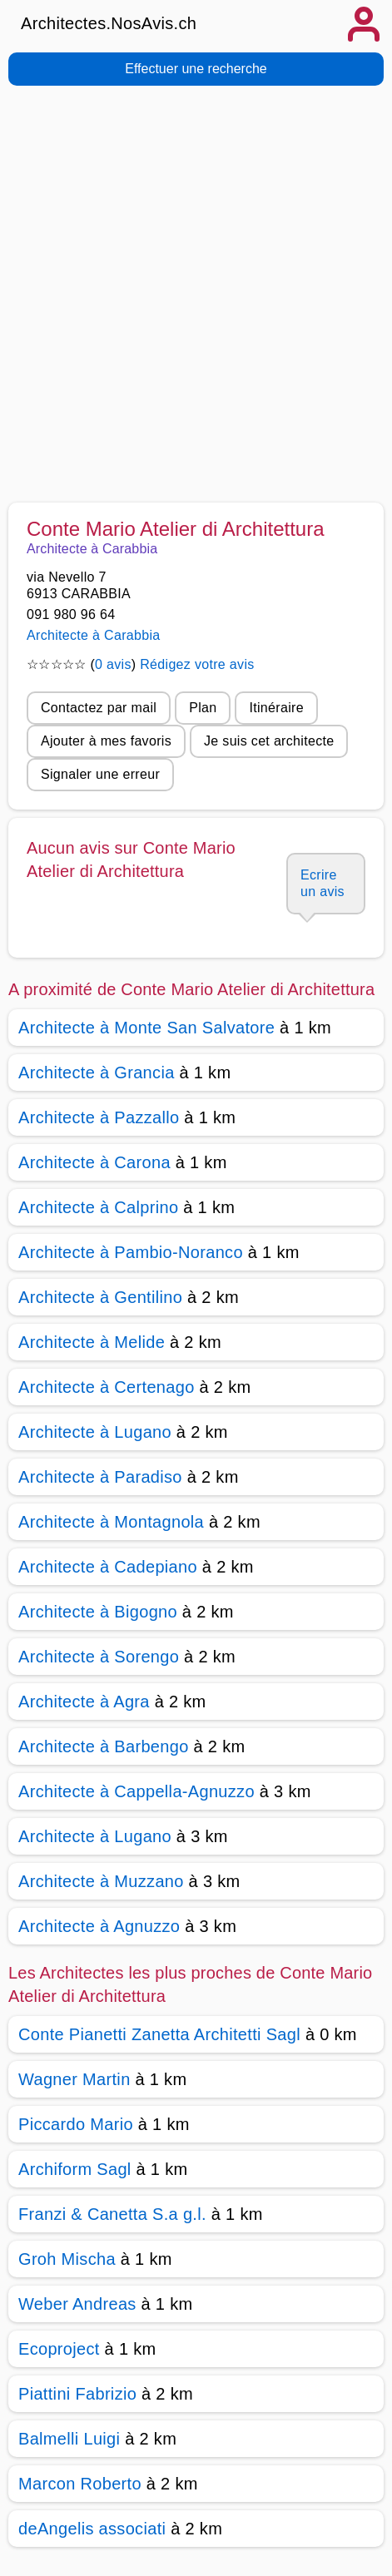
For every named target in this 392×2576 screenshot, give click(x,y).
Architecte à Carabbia (94, 635)
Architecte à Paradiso (100, 1477)
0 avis (113, 664)
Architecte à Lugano (94, 1432)
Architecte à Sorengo (98, 1656)
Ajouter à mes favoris (106, 741)
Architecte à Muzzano (101, 1881)
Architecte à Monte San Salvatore (146, 1027)
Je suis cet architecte (269, 741)
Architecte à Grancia (96, 1072)
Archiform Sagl (74, 2169)
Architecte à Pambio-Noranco (130, 1252)
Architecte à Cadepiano (107, 1567)
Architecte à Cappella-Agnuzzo (136, 1791)
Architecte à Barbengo (103, 1746)
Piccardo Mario (75, 2124)
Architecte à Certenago (106, 1387)
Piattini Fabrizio (77, 2394)
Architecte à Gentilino (100, 1297)
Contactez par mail (98, 708)
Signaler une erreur (100, 774)
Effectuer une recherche (195, 69)
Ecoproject (59, 2349)
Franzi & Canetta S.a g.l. (112, 2214)
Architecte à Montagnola (111, 1522)
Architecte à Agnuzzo (99, 1926)
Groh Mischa (67, 2259)
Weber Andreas (77, 2304)
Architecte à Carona (94, 1162)
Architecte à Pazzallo (98, 1117)
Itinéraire (276, 708)
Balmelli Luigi (69, 2439)
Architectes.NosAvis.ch (108, 23)
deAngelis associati (92, 2528)
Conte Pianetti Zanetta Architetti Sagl (159, 2034)
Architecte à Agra (84, 1701)
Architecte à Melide (91, 1342)
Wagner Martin (74, 2079)
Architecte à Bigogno (97, 1612)
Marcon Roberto (79, 2483)
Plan (202, 708)
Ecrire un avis (322, 883)
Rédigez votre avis (197, 664)
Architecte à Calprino (98, 1207)
